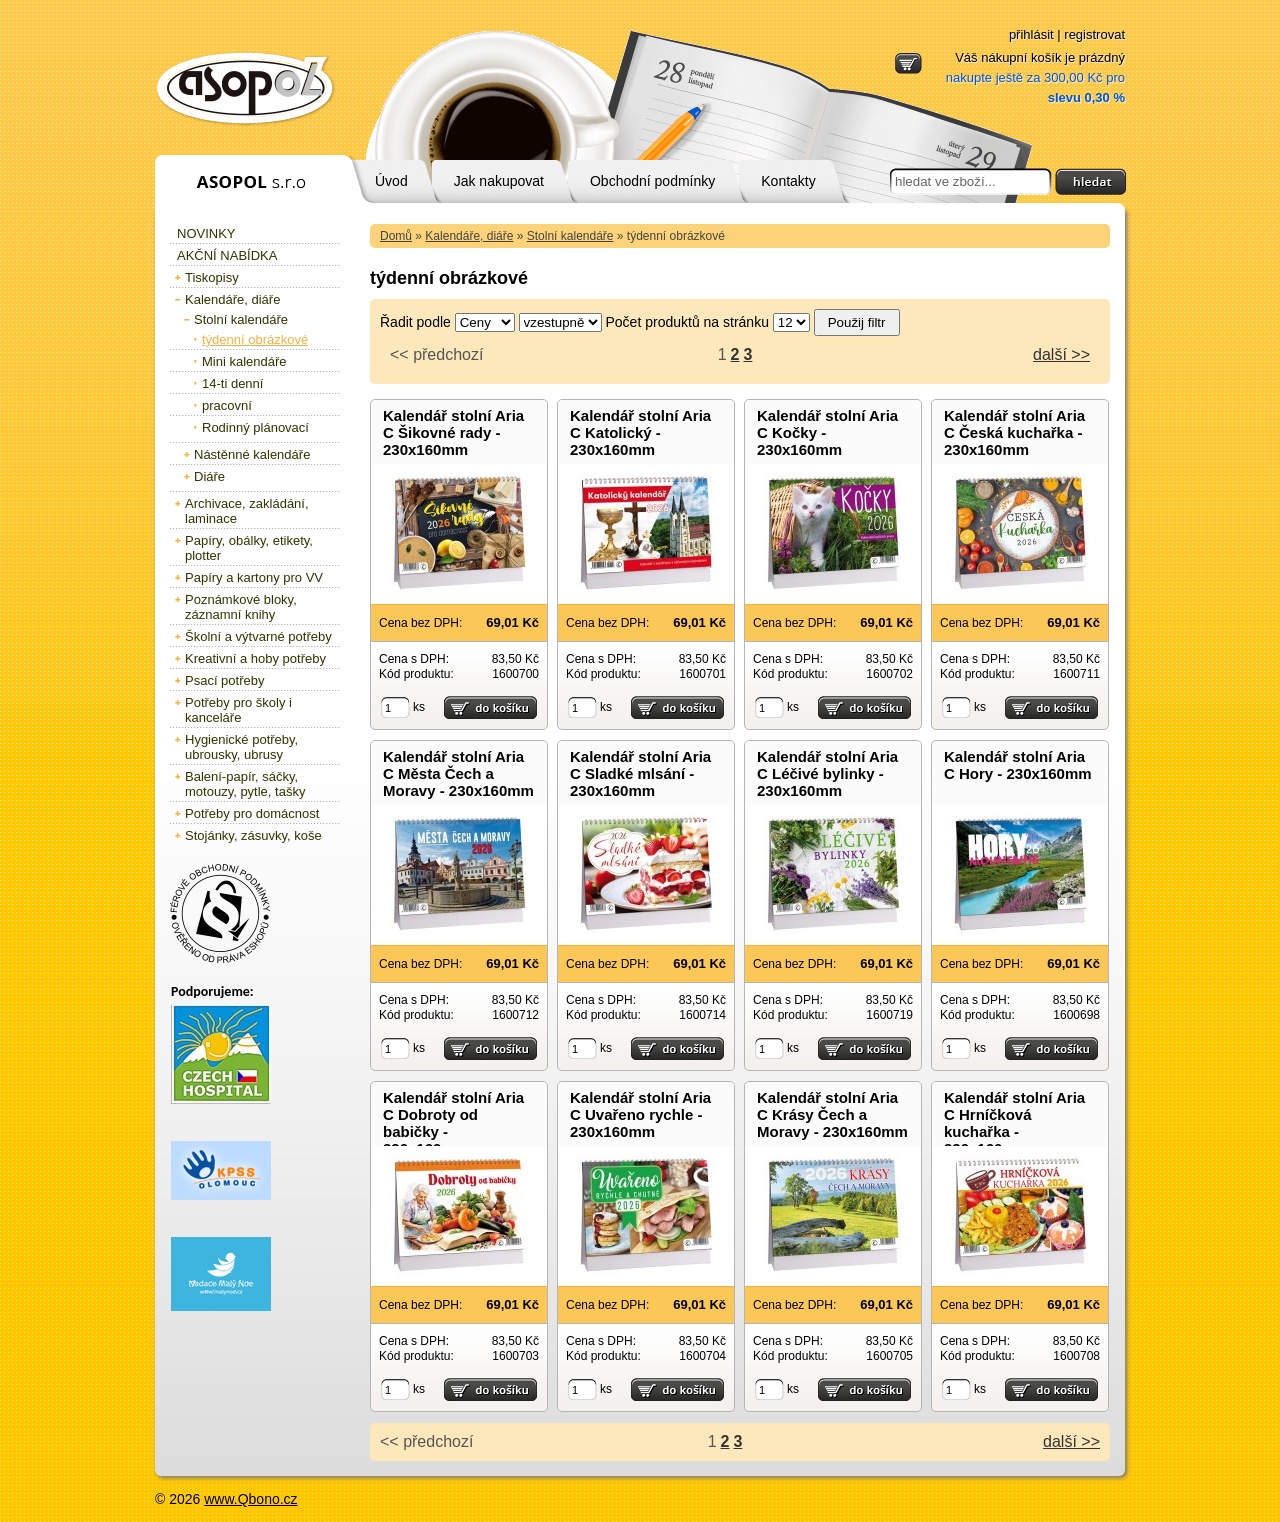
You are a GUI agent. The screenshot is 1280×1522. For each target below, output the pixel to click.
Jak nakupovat (499, 181)
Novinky (206, 233)
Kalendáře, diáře (469, 236)
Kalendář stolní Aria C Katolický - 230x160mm (640, 432)
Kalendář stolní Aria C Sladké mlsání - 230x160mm (640, 773)
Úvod (391, 181)
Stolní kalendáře (570, 236)
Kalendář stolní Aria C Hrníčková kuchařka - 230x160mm (1014, 1123)
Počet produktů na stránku (687, 322)
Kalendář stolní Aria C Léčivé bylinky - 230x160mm (827, 773)
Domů (396, 236)
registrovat (1094, 34)
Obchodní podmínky (652, 181)
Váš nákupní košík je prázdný (1035, 77)
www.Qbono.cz (250, 1499)
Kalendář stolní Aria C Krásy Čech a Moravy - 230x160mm (832, 1114)
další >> (1061, 354)
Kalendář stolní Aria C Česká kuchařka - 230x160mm (1014, 432)
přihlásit (1031, 34)
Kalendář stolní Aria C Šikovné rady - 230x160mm (453, 432)
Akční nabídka (227, 255)
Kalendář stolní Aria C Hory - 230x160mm (1018, 765)
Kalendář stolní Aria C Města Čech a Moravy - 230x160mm (458, 773)
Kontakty (788, 181)
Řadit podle (415, 322)
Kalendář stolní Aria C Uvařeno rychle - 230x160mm (640, 1114)
